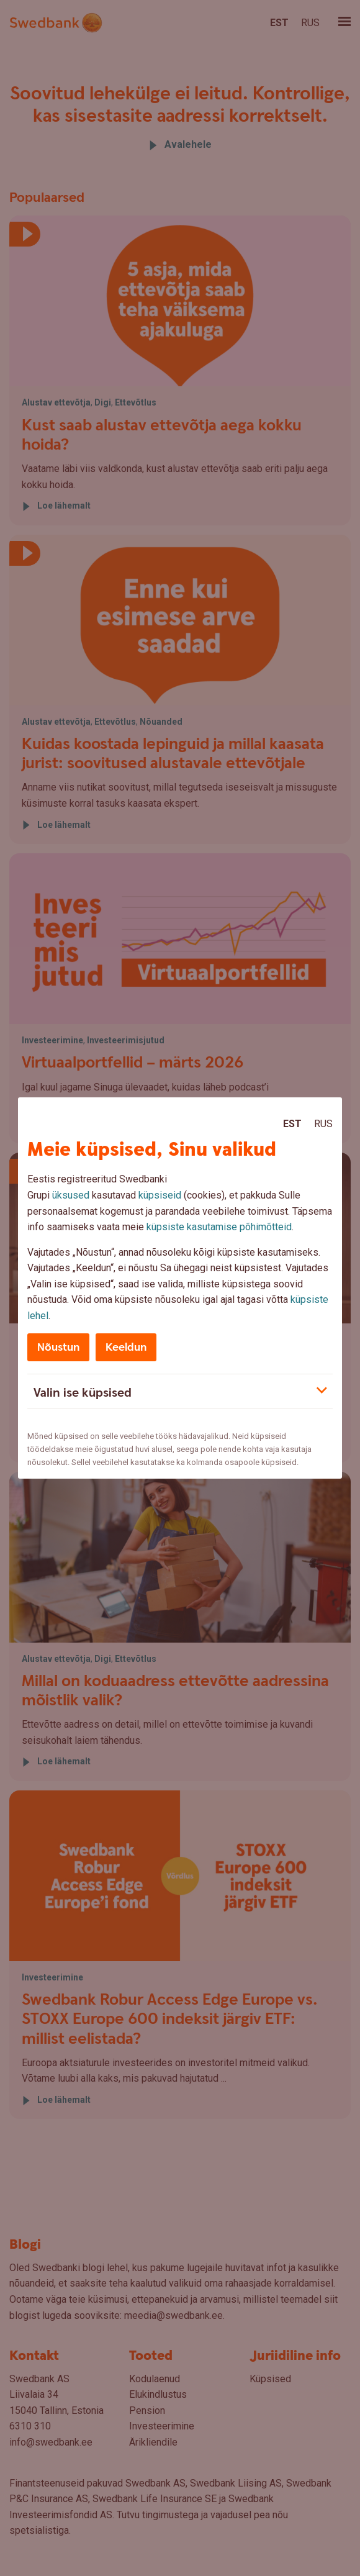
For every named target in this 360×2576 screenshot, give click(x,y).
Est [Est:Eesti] (292, 1124)
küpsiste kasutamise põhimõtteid (219, 1227)
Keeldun (126, 1347)
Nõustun (58, 1347)
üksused (70, 1195)
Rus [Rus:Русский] (323, 1124)
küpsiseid (159, 1195)
